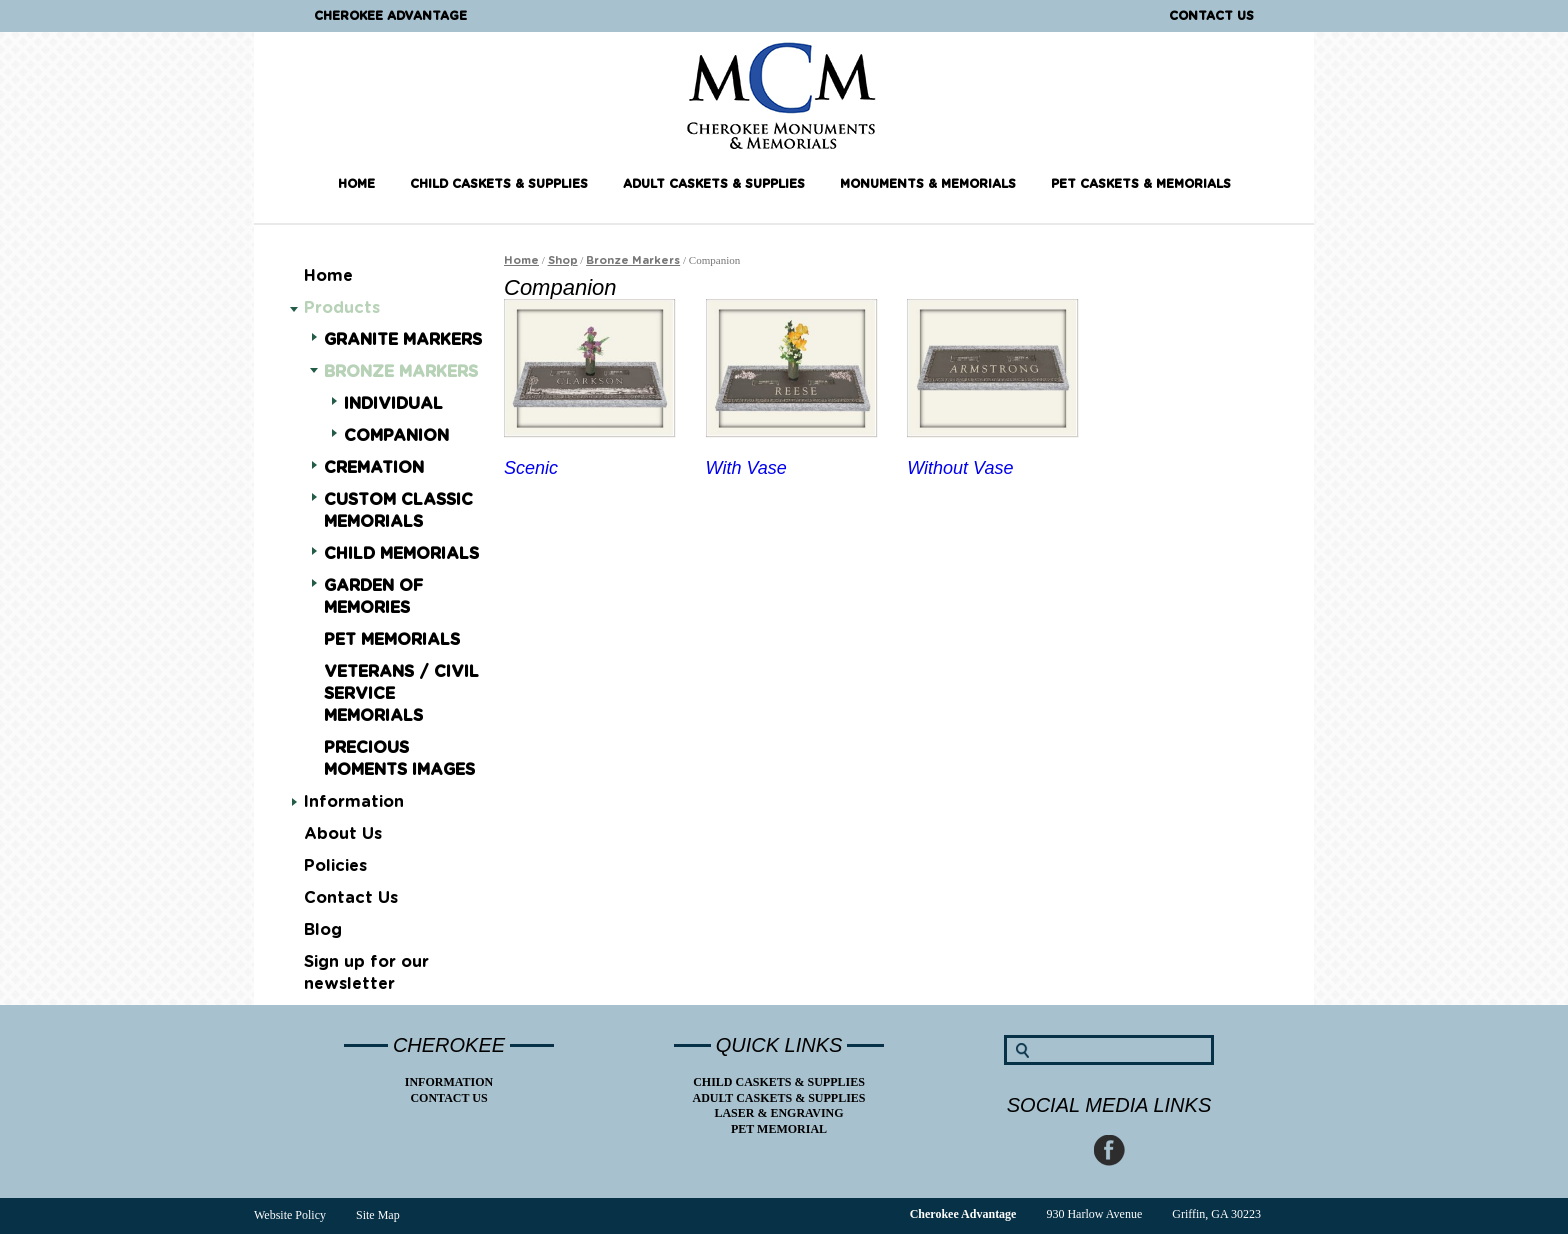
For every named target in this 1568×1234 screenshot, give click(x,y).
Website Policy (290, 1215)
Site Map (378, 1215)
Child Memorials (401, 552)
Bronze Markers (401, 372)
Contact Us (1211, 16)
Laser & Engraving (778, 1113)
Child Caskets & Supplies (499, 184)
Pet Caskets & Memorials (1141, 184)
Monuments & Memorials (928, 184)
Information (354, 802)
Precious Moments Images (399, 759)
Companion (396, 434)
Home (356, 184)
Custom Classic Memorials (398, 509)
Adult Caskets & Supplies (714, 184)
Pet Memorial (779, 1129)
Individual (393, 402)
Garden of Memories (373, 595)
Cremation (374, 466)
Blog (323, 930)
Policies (335, 866)
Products (342, 308)
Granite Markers (403, 338)
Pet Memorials (392, 640)
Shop (563, 260)
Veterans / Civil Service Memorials (401, 694)
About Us (343, 834)
